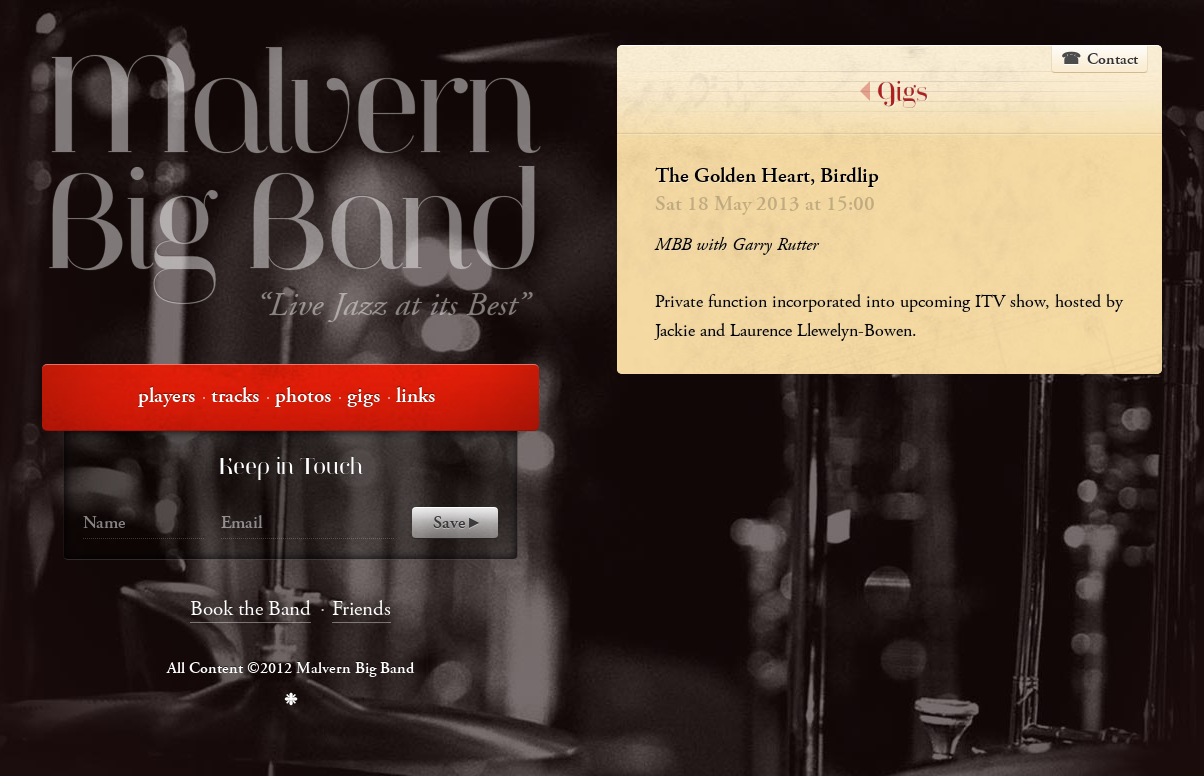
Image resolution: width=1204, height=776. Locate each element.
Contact (1112, 59)
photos (303, 396)
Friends (361, 609)
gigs (363, 396)
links (415, 396)
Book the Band (250, 609)
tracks (235, 396)
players (166, 396)
